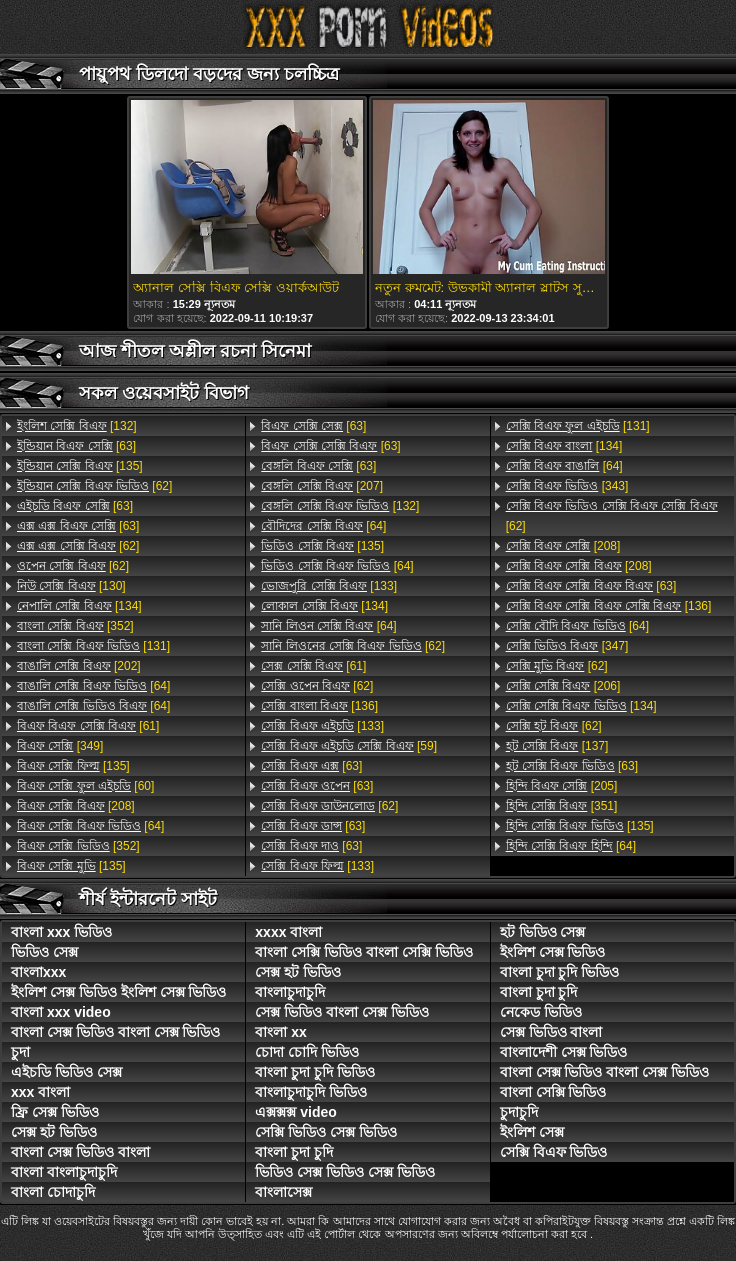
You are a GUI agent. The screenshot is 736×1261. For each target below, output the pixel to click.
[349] (60, 746)
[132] (77, 426)
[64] (93, 686)
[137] (557, 746)
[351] (562, 806)
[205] (562, 786)
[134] (79, 606)
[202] (79, 666)
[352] (75, 626)
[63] (76, 446)
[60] (85, 786)
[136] (319, 706)
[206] (563, 686)
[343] (567, 486)
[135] (80, 466)
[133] (329, 586)
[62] (94, 486)
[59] (349, 746)
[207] (322, 486)
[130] (71, 586)
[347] (567, 646)
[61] (88, 726)
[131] (93, 646)
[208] (76, 806)
